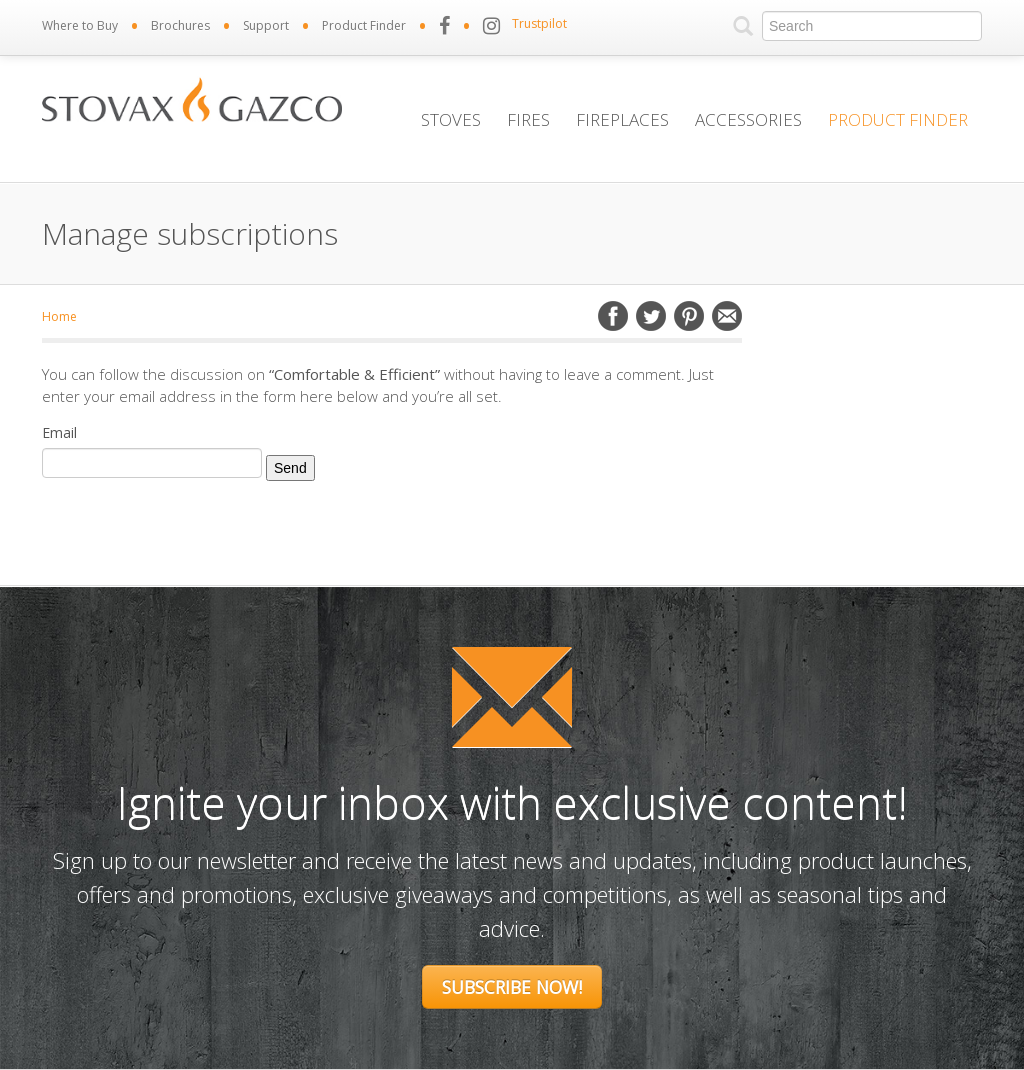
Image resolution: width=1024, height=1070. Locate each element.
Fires (528, 119)
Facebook (613, 316)
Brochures (180, 25)
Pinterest (689, 316)
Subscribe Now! (512, 987)
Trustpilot (539, 23)
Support (266, 25)
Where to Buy (80, 25)
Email (727, 316)
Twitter (651, 316)
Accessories (748, 119)
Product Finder (364, 25)
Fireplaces (622, 119)
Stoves (451, 119)
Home (59, 316)
